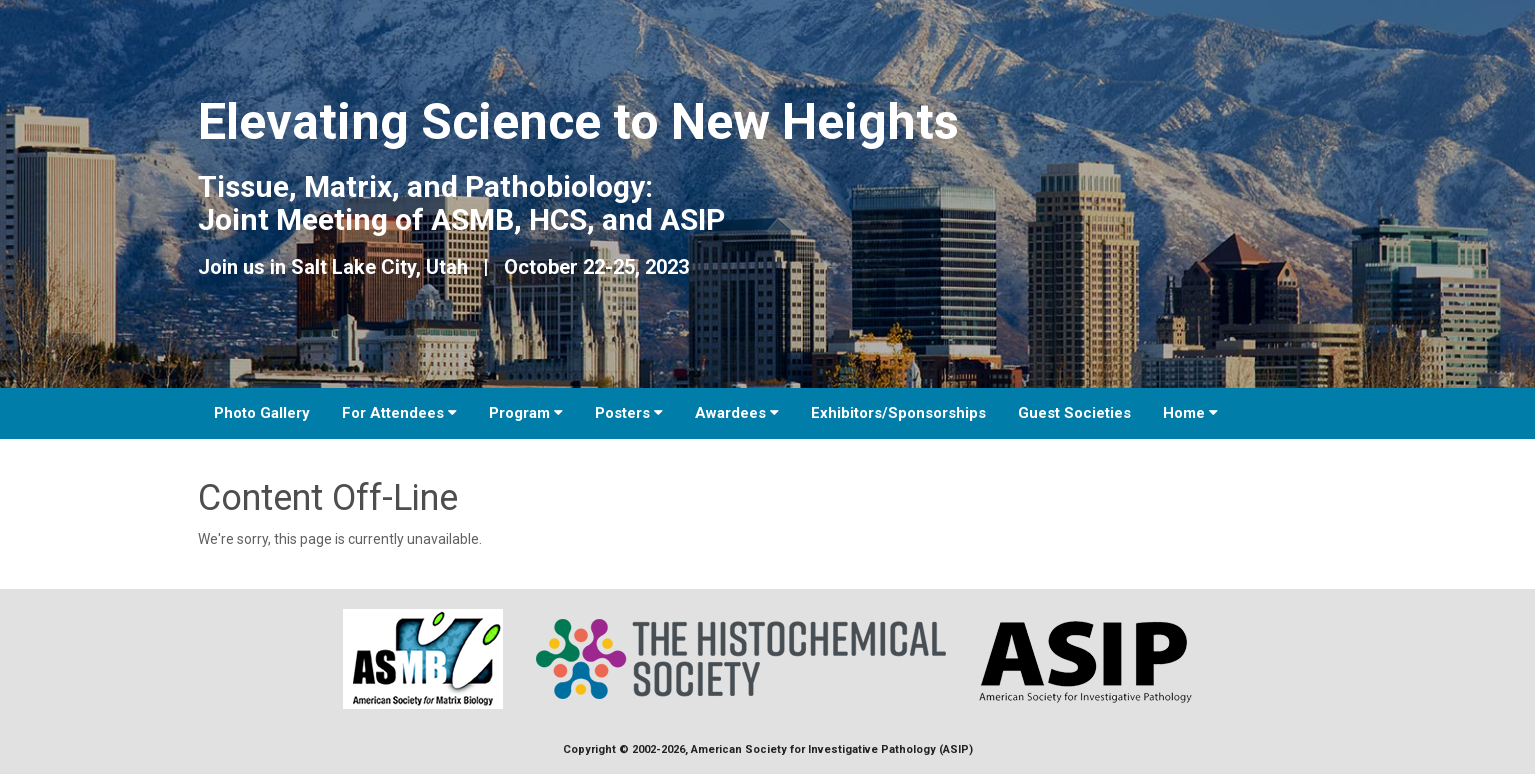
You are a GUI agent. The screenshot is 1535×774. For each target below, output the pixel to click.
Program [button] (526, 413)
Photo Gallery (262, 413)
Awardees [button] (737, 413)
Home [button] (1190, 413)
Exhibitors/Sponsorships (898, 413)
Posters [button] (629, 413)
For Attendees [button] (399, 413)
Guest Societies (1074, 413)
